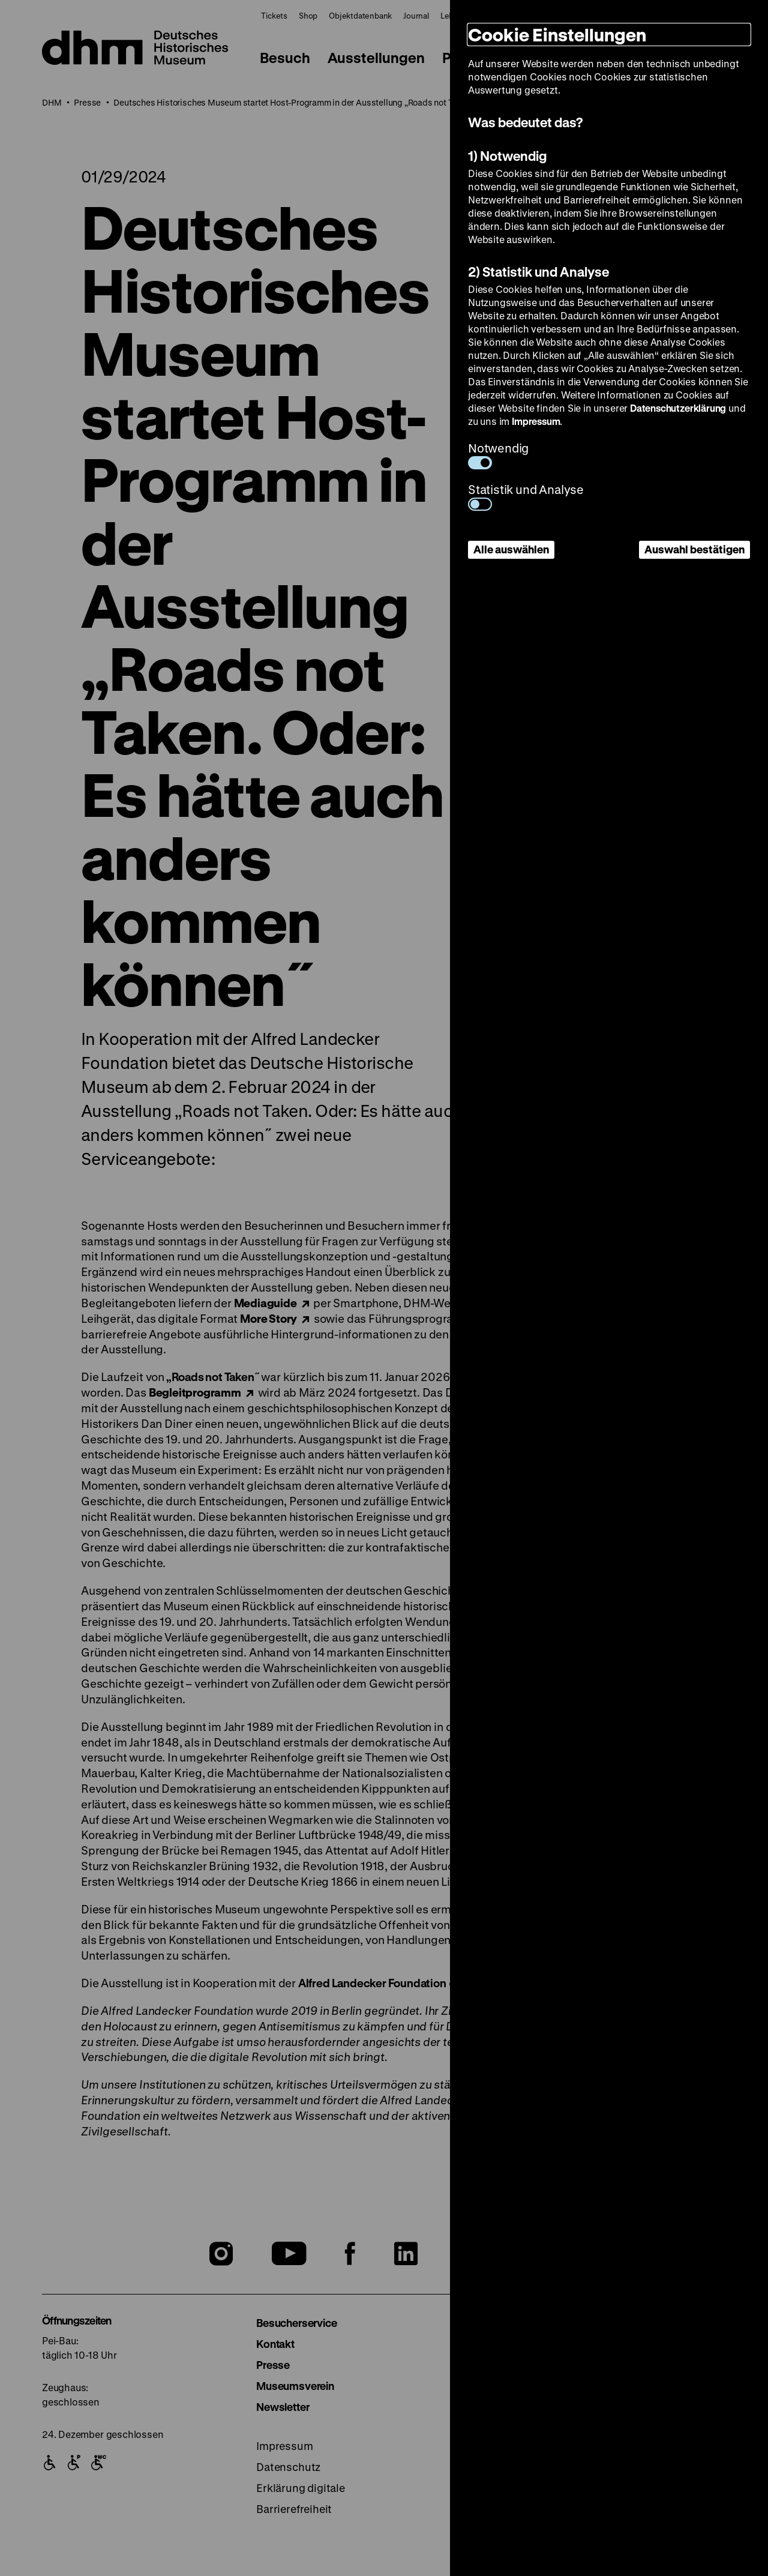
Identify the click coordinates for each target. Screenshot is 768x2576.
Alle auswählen (511, 549)
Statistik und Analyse (526, 496)
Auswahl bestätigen (694, 549)
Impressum (536, 421)
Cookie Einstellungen (557, 34)
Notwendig (498, 454)
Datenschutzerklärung (678, 408)
